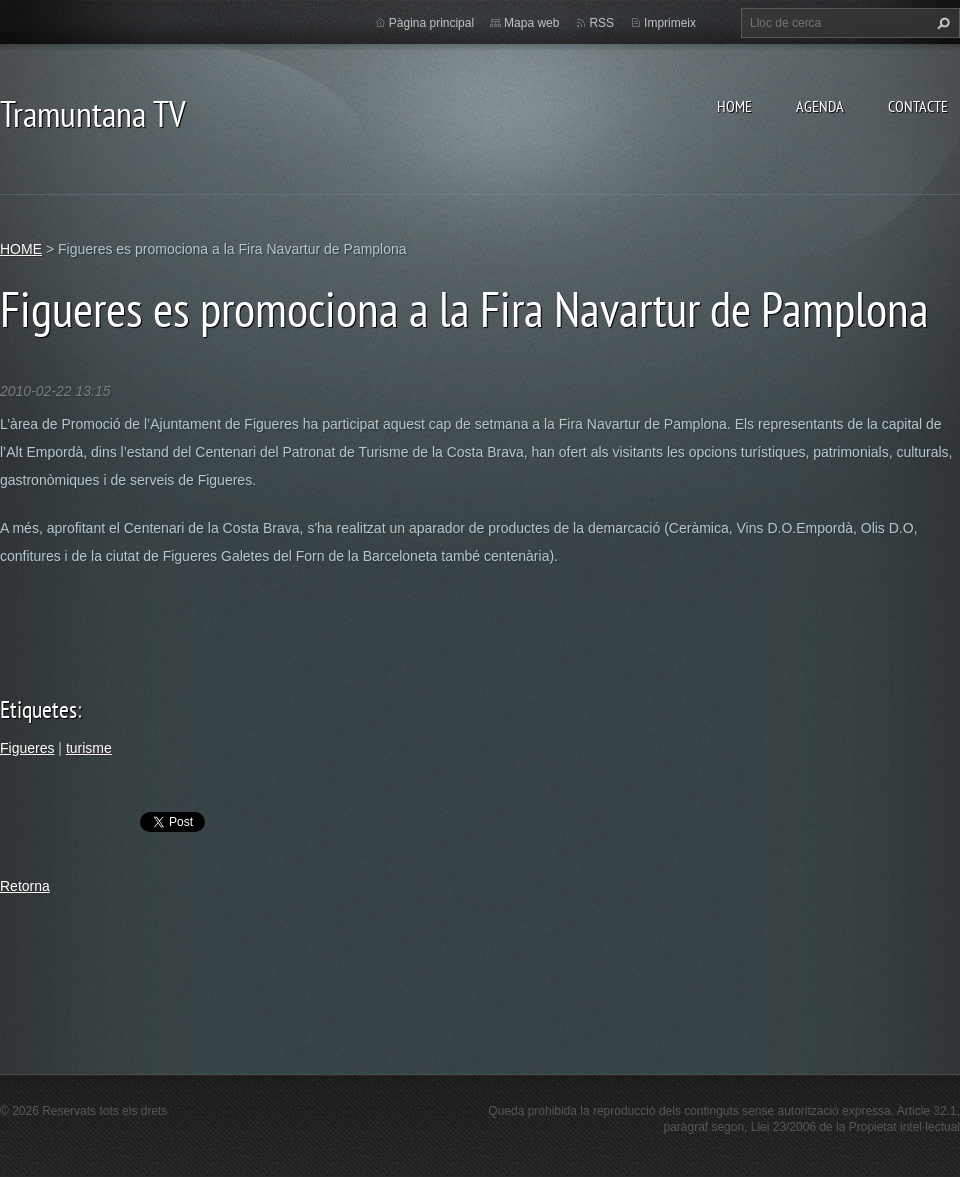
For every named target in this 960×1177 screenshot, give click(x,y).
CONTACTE (918, 106)
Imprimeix (670, 23)
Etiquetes (38, 709)
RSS (601, 23)
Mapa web (531, 23)
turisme (89, 748)
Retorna (25, 886)
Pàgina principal (431, 23)
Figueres (27, 748)
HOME (734, 106)
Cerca (941, 23)
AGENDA (820, 106)
